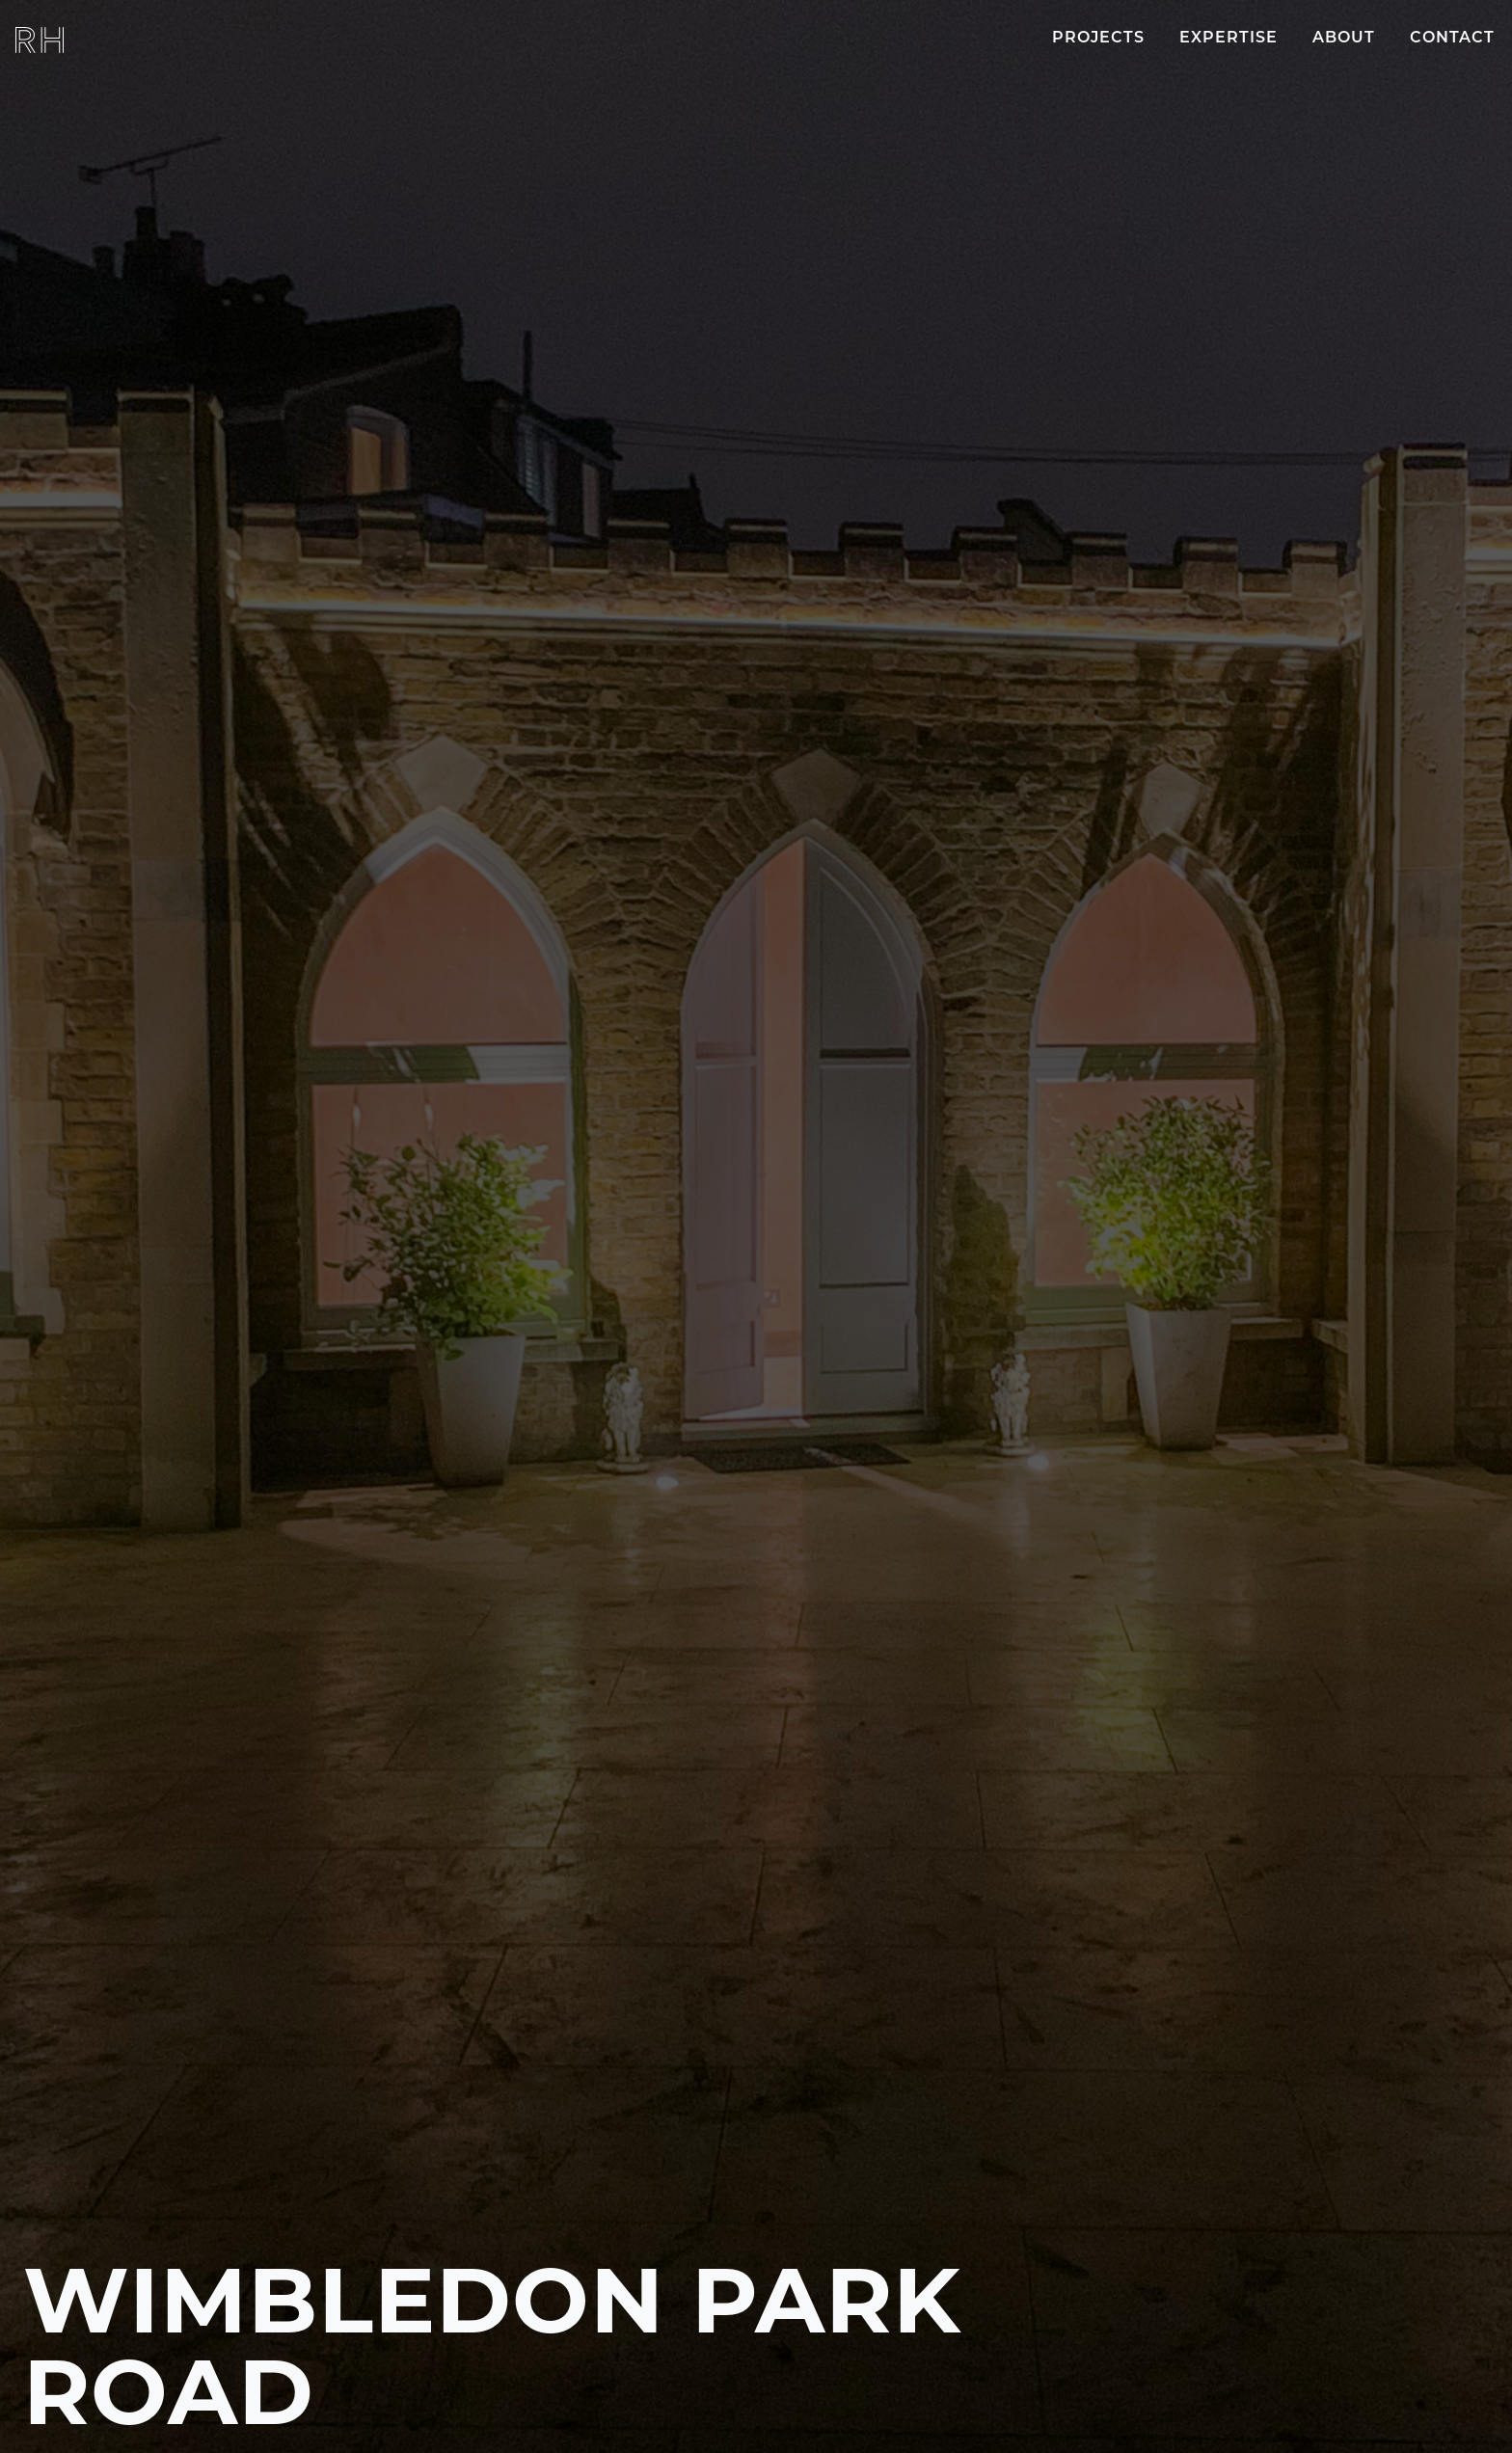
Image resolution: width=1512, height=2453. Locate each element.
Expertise (1228, 38)
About (1343, 38)
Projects (1098, 38)
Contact (1452, 38)
